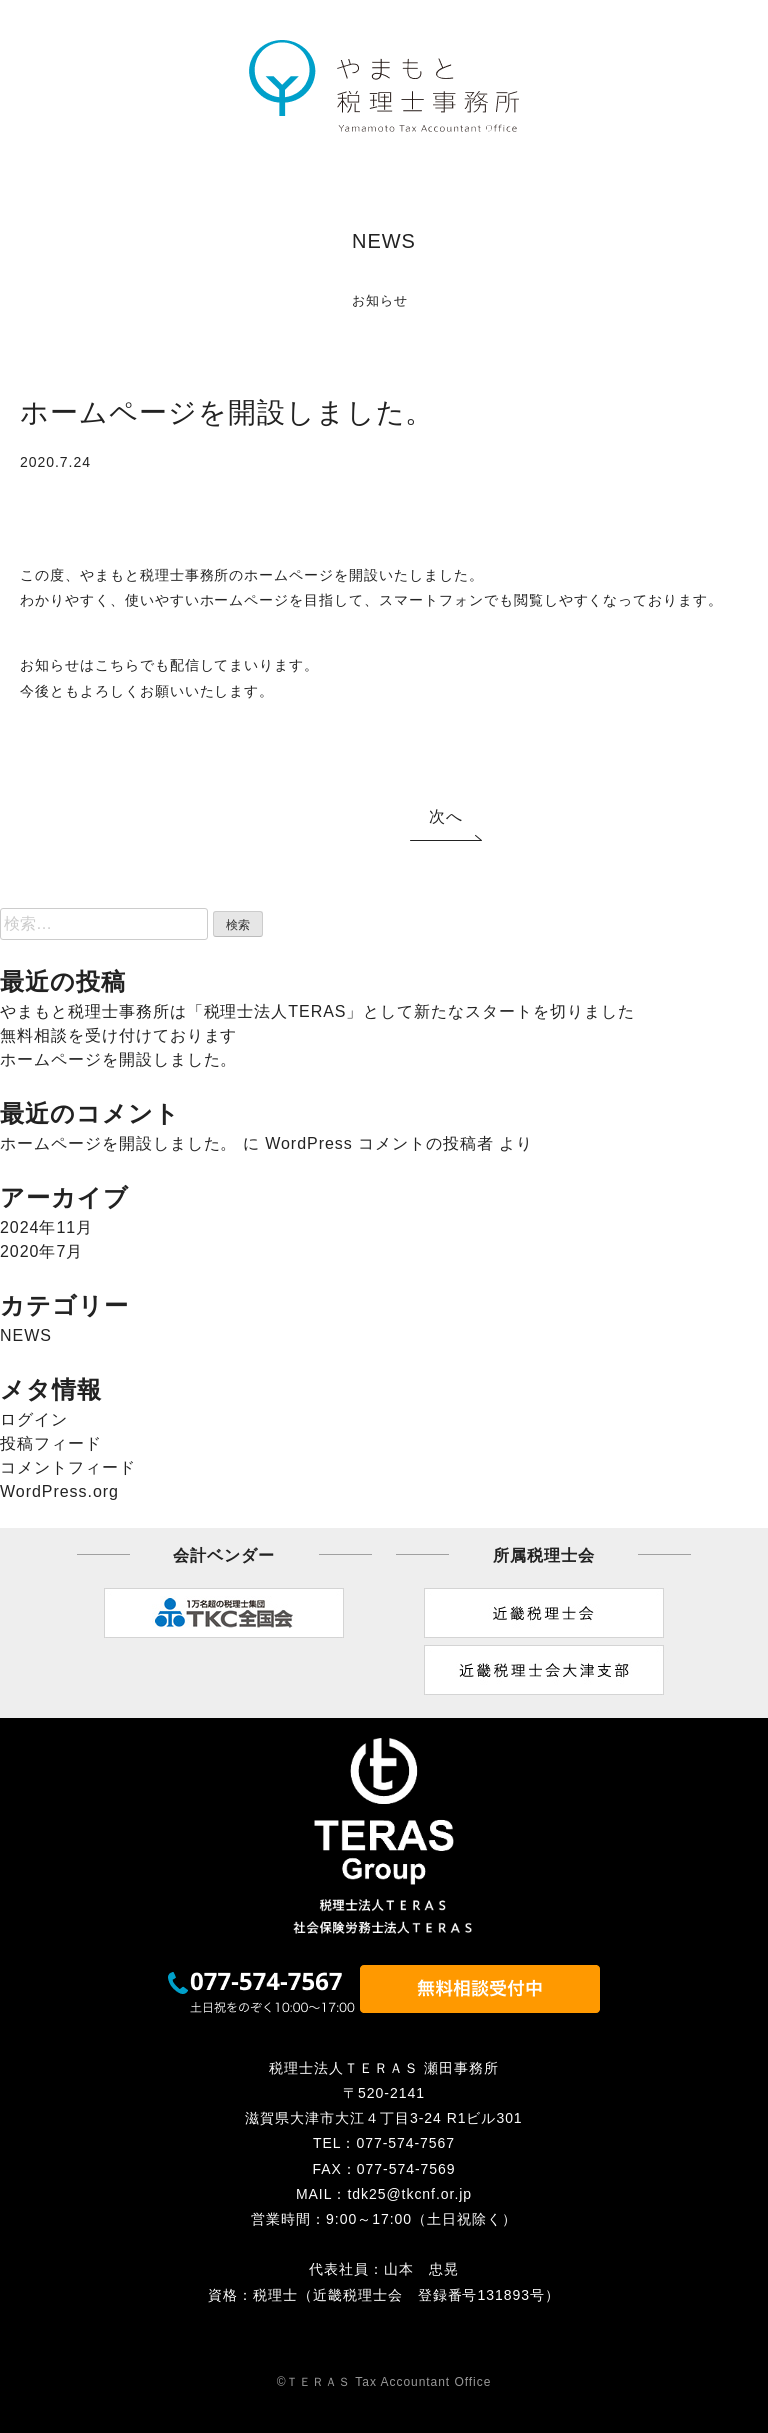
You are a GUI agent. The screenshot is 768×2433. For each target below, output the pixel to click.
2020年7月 (41, 1251)
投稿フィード (51, 1443)
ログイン (34, 1419)
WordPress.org (59, 1491)
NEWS (26, 1335)
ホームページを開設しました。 (118, 1059)
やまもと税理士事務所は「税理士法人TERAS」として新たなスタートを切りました (317, 1011)
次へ (446, 816)
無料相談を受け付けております (118, 1035)
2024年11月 (46, 1227)
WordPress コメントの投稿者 (379, 1143)
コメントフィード (68, 1467)
